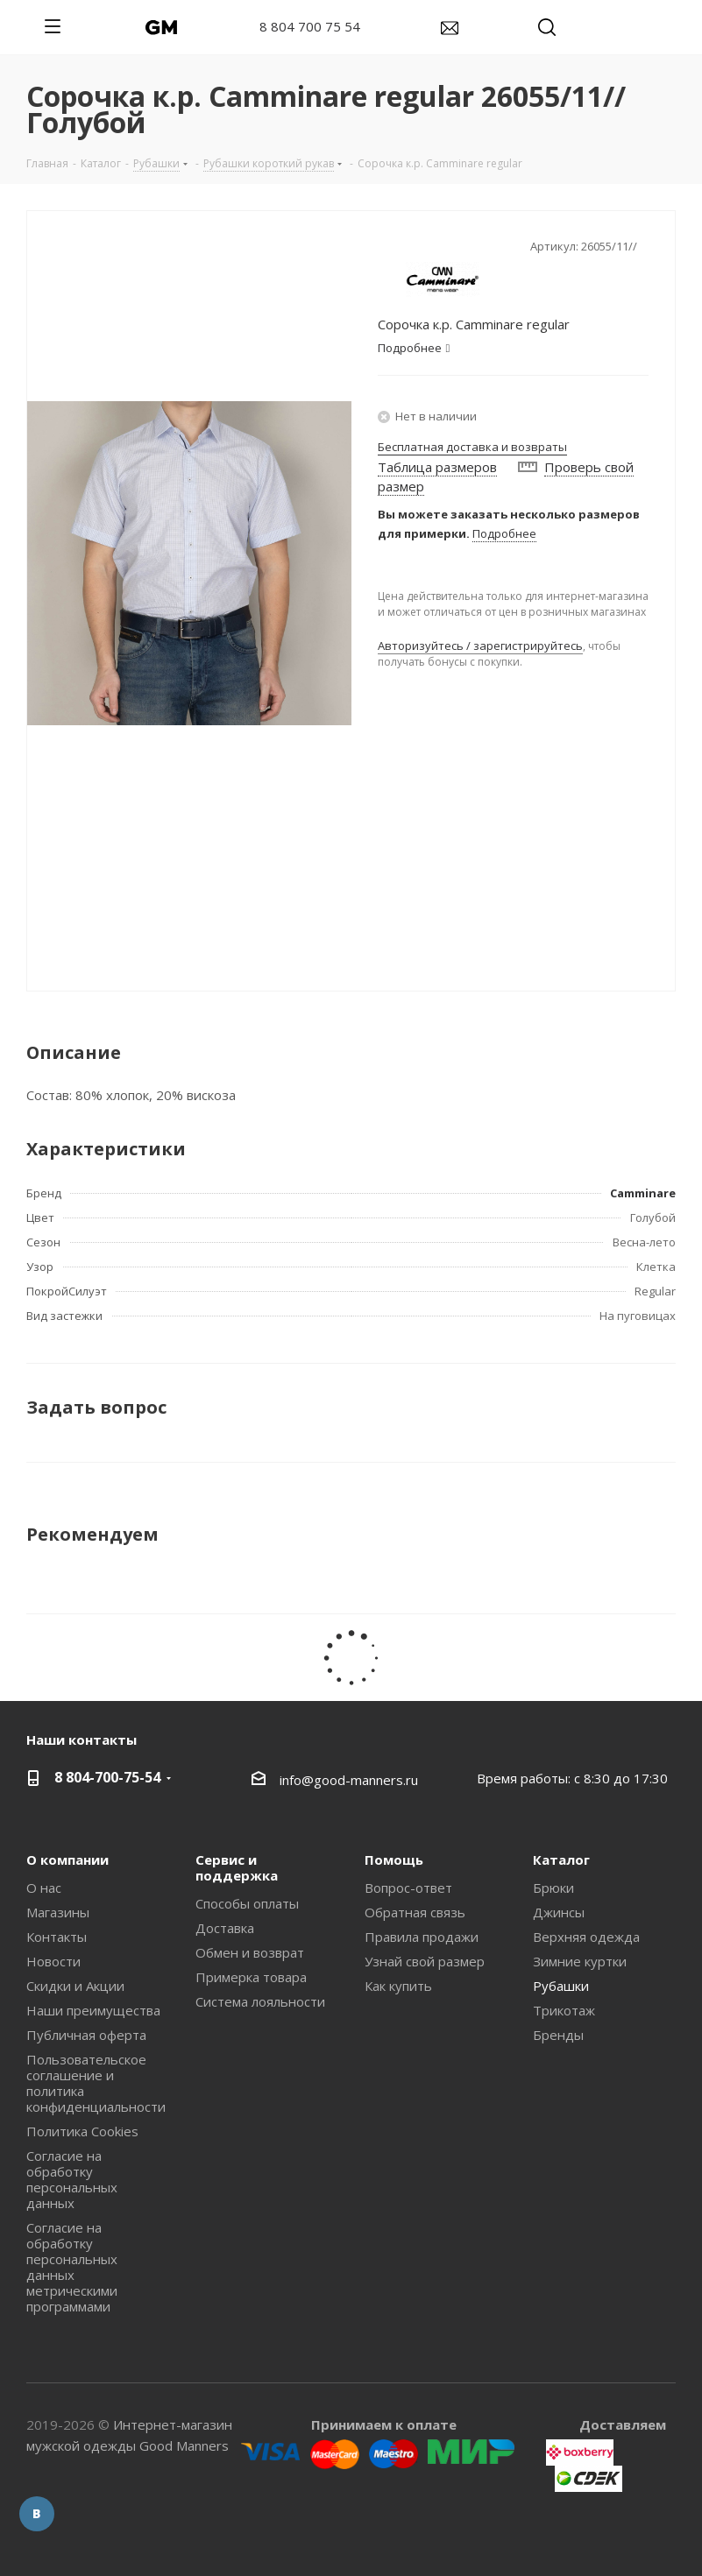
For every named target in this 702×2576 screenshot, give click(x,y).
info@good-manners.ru (349, 1780)
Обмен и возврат (249, 1952)
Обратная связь (415, 1912)
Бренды (558, 2034)
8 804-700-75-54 (107, 1777)
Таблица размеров (437, 467)
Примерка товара (251, 1977)
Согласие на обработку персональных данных (71, 2179)
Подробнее (504, 533)
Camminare (643, 1193)
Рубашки (561, 1985)
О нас (43, 1887)
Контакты (56, 1936)
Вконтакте (36, 2513)
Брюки (553, 1887)
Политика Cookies (82, 2131)
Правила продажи (422, 1936)
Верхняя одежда (586, 1936)
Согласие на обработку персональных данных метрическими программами (71, 2267)
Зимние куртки (580, 1961)
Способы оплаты (247, 1903)
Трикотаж (564, 2010)
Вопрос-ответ (408, 1887)
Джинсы (559, 1912)
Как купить (398, 1985)
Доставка (224, 1928)
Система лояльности (260, 2001)
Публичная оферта (86, 2034)
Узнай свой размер (425, 1961)
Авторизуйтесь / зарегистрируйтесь (480, 645)
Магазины (57, 1912)
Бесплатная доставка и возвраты (472, 447)
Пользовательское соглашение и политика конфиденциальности (96, 2082)
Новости (53, 1961)
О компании (67, 1859)
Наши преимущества (93, 2010)
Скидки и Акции (75, 1985)
